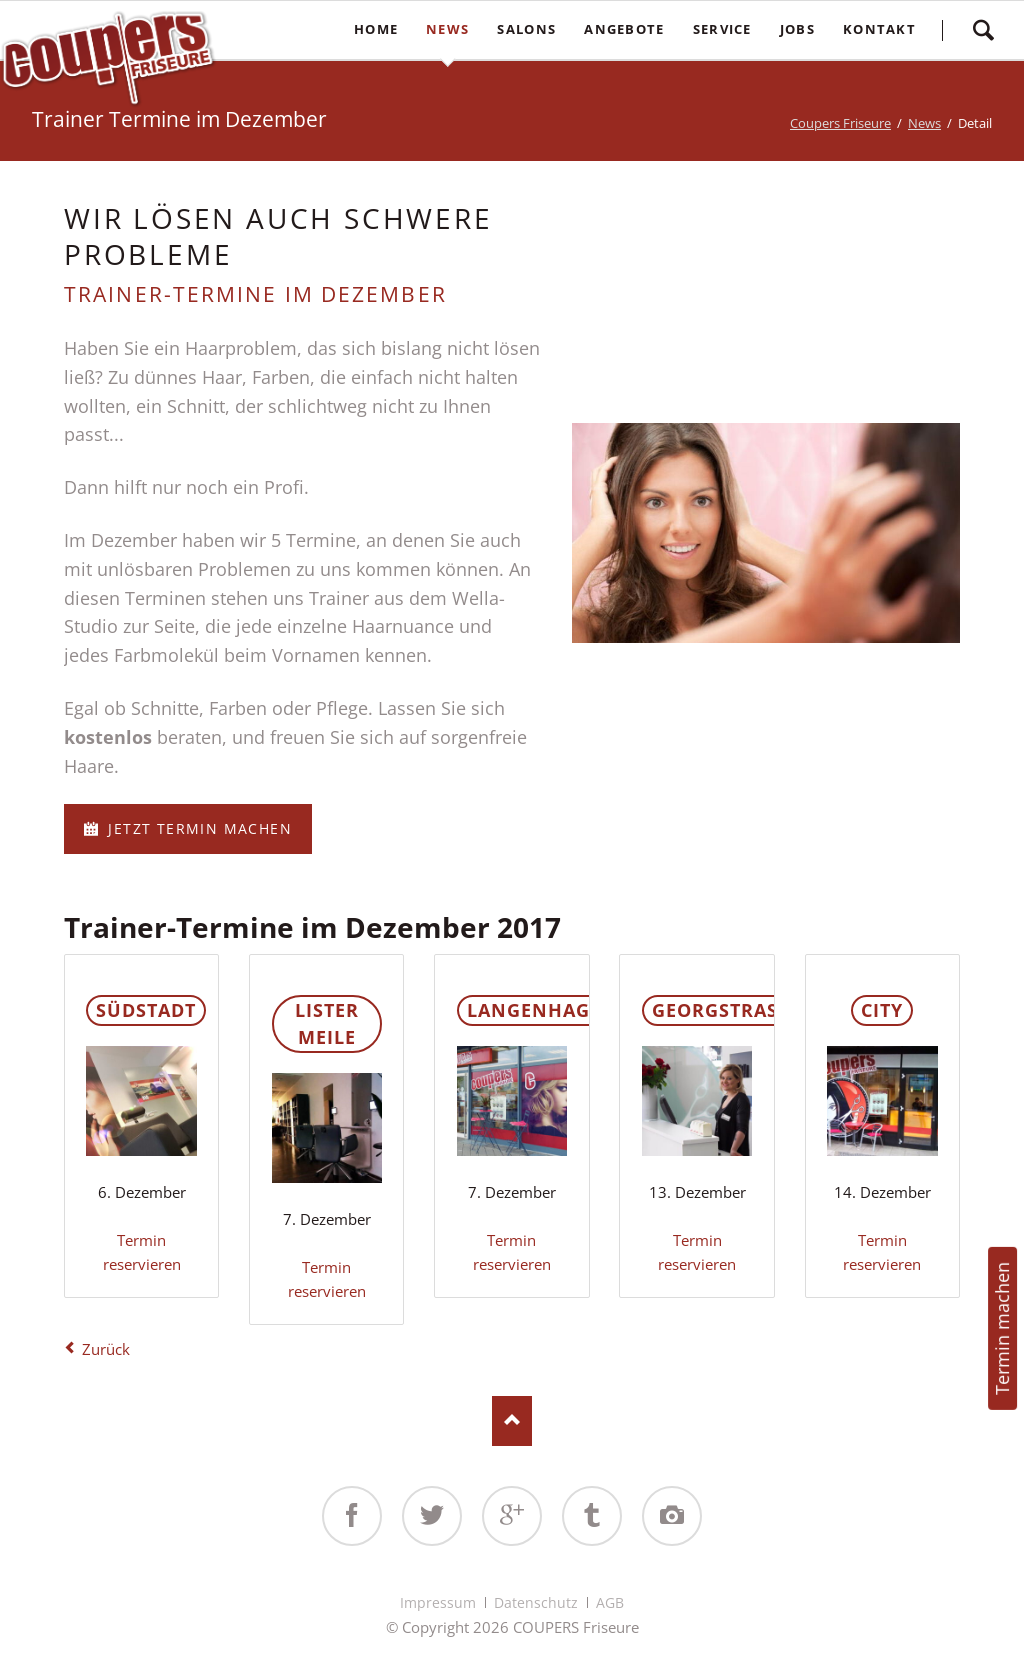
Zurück (106, 1349)
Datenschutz (536, 1602)
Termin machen (1002, 1328)
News (924, 123)
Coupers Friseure (840, 123)
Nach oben (512, 1421)
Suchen (983, 30)
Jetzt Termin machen (197, 828)
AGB (610, 1602)
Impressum (438, 1602)
